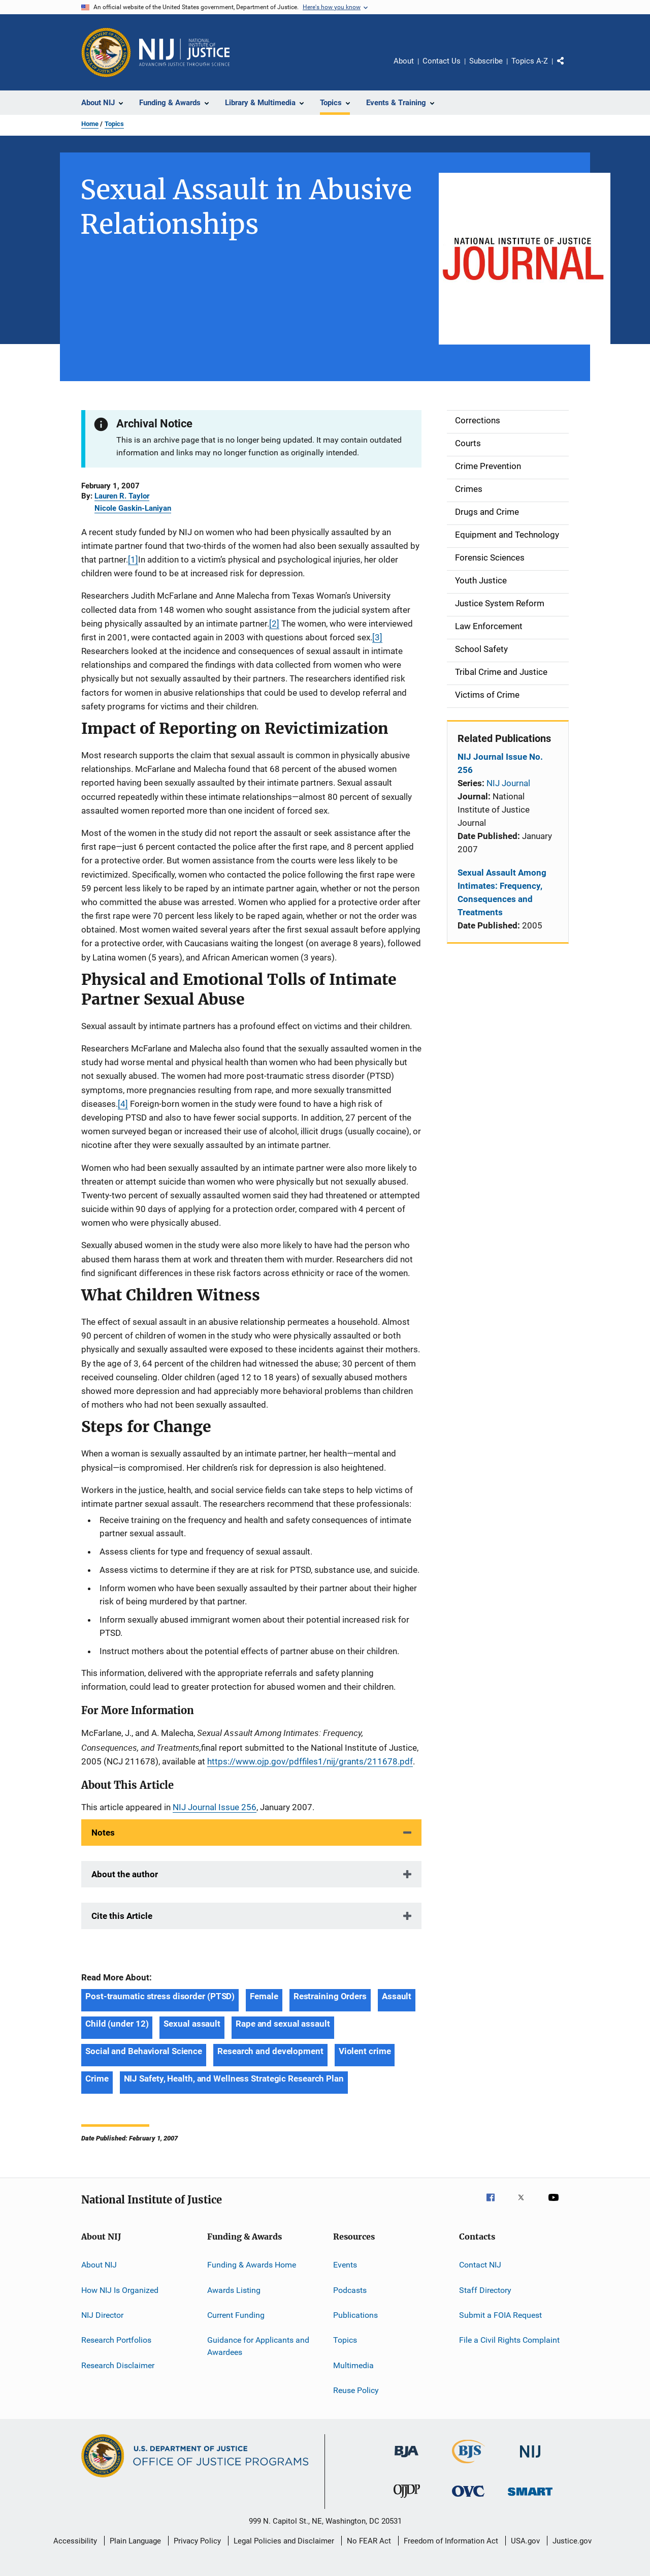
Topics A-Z (529, 61)
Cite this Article (121, 1916)
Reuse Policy (356, 2390)
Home (90, 124)
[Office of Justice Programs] (106, 52)
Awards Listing (234, 2289)
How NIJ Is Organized (119, 2289)
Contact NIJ (480, 2265)
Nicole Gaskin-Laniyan (132, 508)
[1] (133, 559)
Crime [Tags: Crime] (97, 2078)
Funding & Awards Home (251, 2265)
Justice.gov (572, 2541)
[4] (123, 1104)
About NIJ (99, 2265)
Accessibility (75, 2541)
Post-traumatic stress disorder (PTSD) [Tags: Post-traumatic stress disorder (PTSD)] (160, 1996)
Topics (114, 124)
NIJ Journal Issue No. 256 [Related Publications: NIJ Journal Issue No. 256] (500, 763)
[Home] (184, 52)
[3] (377, 637)
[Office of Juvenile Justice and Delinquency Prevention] (407, 2499)
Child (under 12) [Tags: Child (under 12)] (116, 2024)
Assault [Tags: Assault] (396, 1996)
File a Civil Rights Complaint (509, 2340)
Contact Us (441, 61)
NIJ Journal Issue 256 (214, 1807)
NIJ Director (102, 2315)
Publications (355, 2315)
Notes (103, 1832)
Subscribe (486, 61)
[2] (274, 623)
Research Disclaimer (117, 2365)
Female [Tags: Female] (264, 1996)
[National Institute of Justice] (530, 2459)
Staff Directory (485, 2289)
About (404, 61)
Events (345, 2265)
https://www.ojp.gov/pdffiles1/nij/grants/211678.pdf (310, 1761)
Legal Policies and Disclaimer (284, 2541)
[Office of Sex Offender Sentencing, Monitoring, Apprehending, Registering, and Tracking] (530, 2497)
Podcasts (350, 2289)
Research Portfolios (116, 2340)
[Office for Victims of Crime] (468, 2498)
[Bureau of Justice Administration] (406, 2459)
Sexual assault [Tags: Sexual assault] (192, 2024)
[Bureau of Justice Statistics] (468, 2465)
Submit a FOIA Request (500, 2315)
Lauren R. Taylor (121, 496)
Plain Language (135, 2541)
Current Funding (236, 2315)
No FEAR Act (369, 2541)
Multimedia (353, 2365)
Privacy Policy (197, 2541)
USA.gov (525, 2541)
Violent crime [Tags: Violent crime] (365, 2051)
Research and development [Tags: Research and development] (270, 2051)
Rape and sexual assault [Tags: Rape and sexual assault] (283, 2024)
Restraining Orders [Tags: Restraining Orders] (330, 1996)
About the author (124, 1874)
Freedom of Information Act (451, 2541)
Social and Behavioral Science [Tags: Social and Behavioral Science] (143, 2051)
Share (569, 68)
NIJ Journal (508, 783)
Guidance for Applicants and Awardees (258, 2346)
